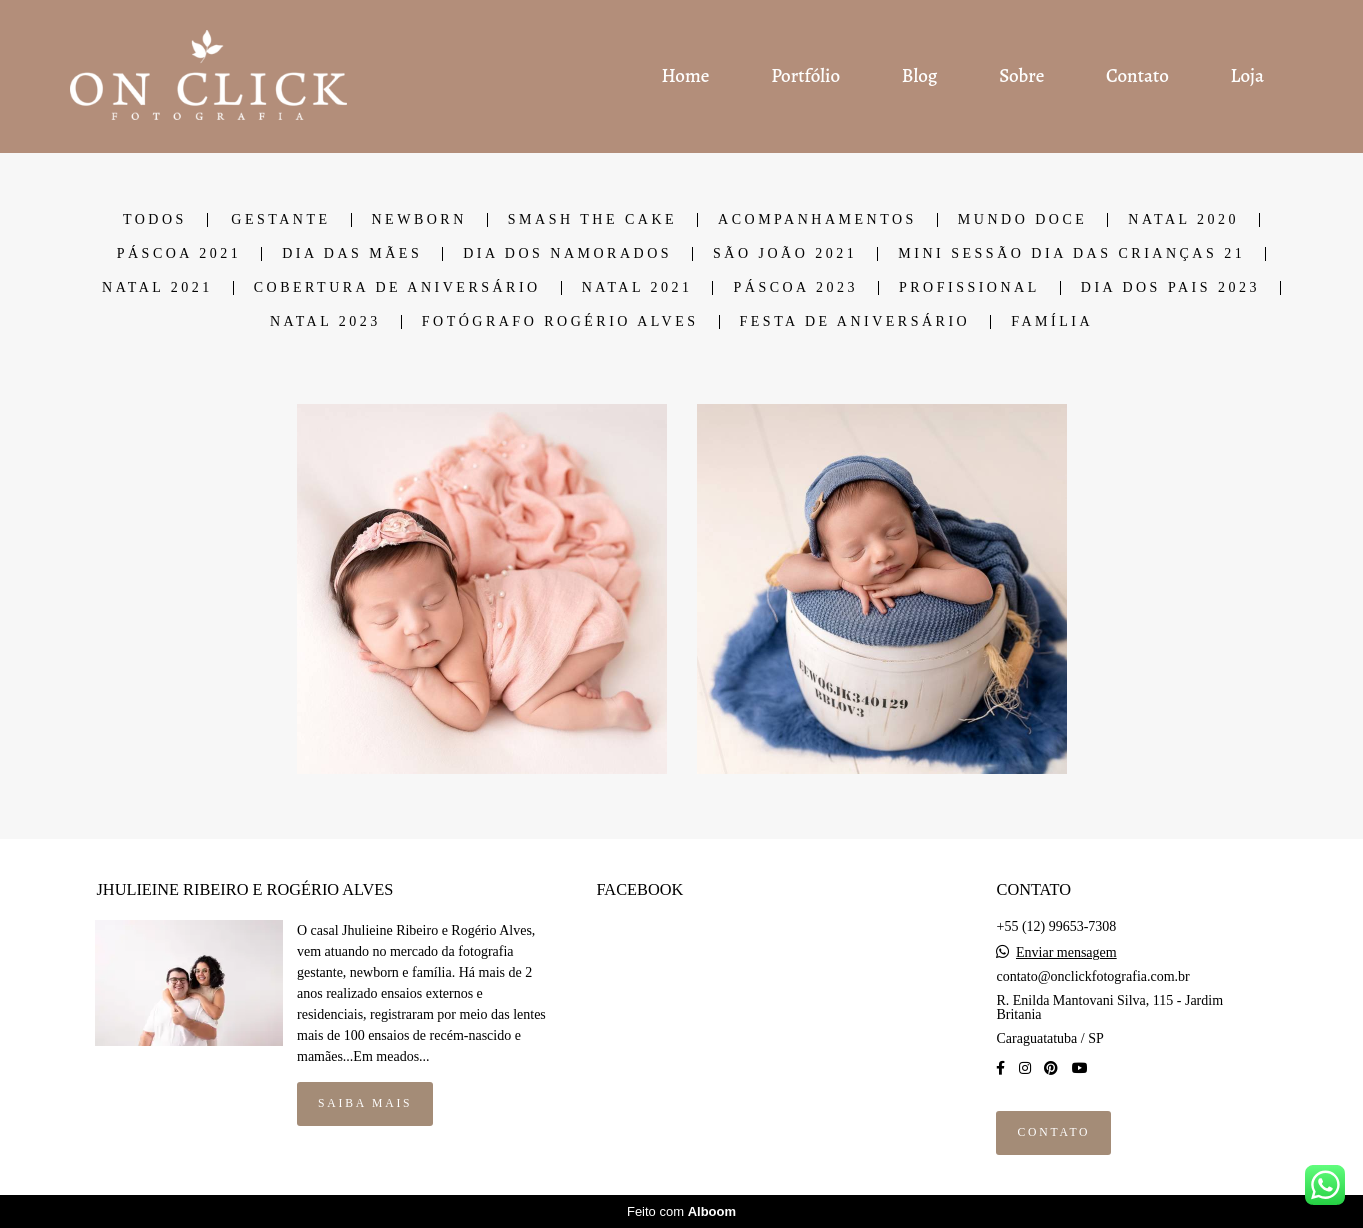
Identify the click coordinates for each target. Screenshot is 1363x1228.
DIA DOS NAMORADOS (567, 254)
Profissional (969, 288)
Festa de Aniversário (855, 322)
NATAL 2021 (157, 288)
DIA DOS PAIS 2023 (1170, 288)
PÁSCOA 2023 (795, 288)
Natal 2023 (325, 322)
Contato (1137, 76)
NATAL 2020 (1183, 220)
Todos (155, 220)
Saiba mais (365, 1103)
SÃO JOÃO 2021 (785, 254)
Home (685, 76)
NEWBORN (419, 220)
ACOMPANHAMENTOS (817, 220)
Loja (1247, 76)
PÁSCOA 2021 (179, 254)
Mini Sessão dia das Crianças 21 (1071, 254)
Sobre (1021, 76)
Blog (920, 76)
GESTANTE (280, 220)
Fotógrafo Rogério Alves (560, 322)
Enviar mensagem (1066, 953)
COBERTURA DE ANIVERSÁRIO (397, 288)
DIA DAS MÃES (352, 254)
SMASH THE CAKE (592, 220)
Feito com (681, 1211)
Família (1052, 322)
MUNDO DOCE (1023, 220)
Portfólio (805, 76)
